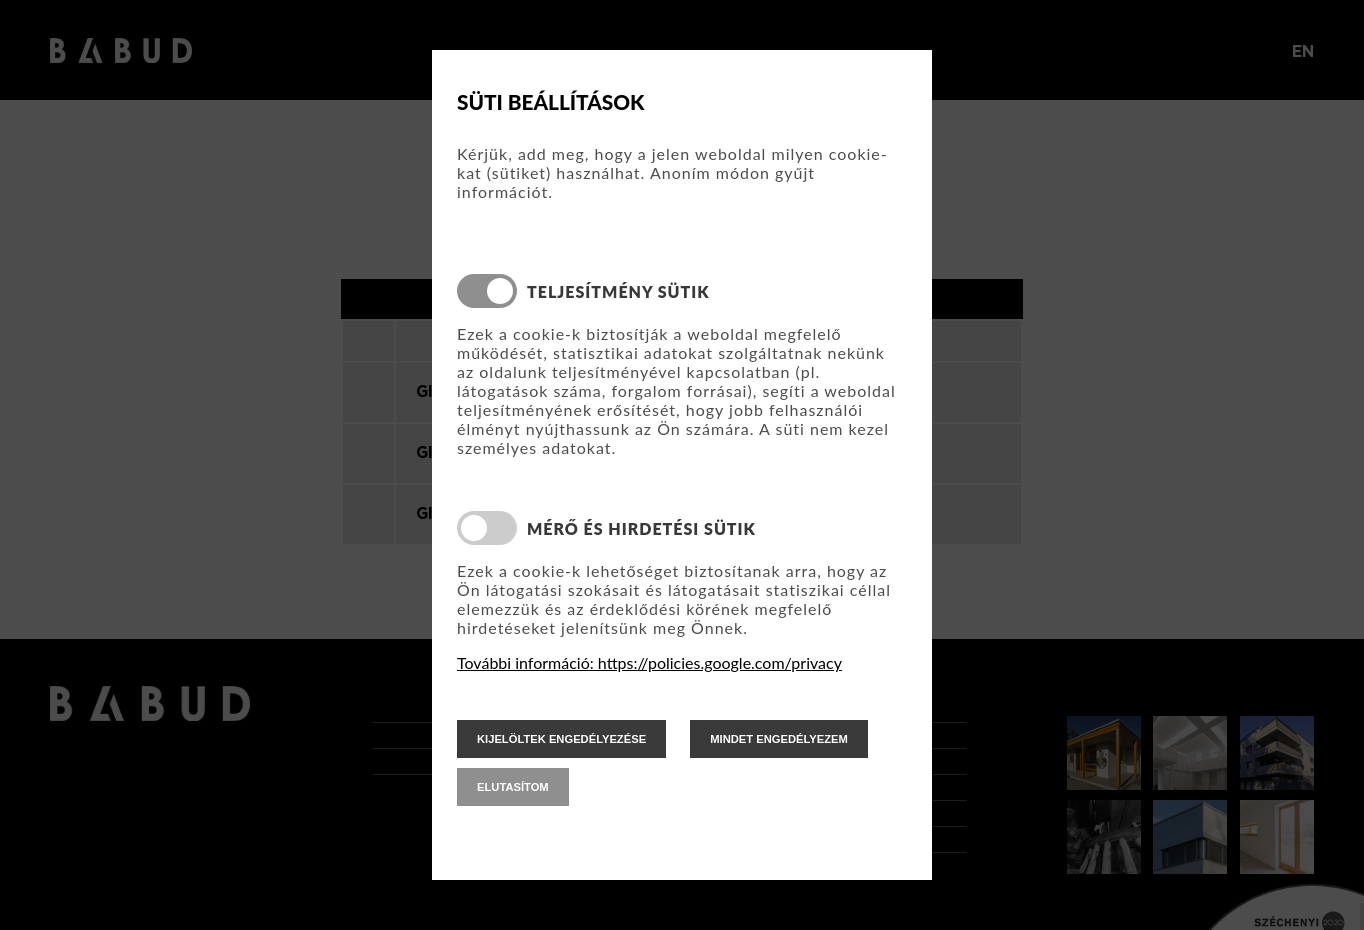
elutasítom (513, 787)
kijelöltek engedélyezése (561, 739)
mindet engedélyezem (779, 739)
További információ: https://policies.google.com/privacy (649, 662)
